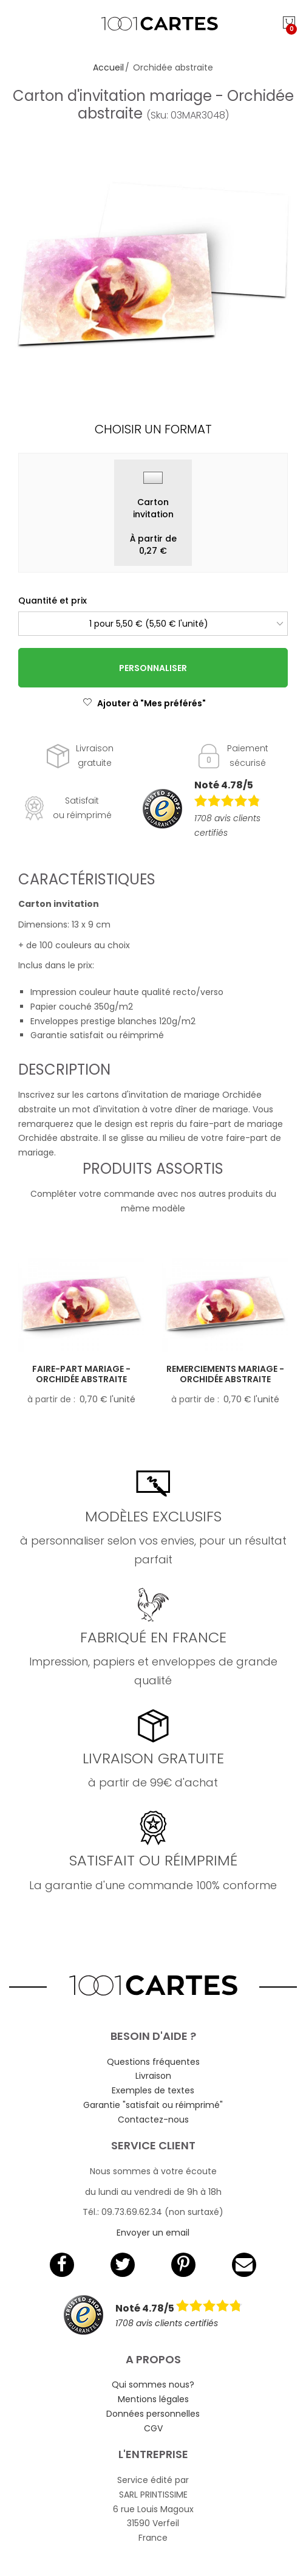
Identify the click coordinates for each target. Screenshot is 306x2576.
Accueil (108, 67)
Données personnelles (153, 2414)
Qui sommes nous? (153, 2384)
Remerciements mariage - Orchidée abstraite (225, 1374)
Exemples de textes (153, 2090)
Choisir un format (153, 429)
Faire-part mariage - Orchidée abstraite (81, 1374)
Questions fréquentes (153, 2062)
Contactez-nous (153, 2119)
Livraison (153, 2076)
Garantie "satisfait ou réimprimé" (153, 2105)
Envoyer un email (153, 2232)
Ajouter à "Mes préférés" (144, 703)
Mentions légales (153, 2399)
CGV (153, 2428)
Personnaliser (153, 668)
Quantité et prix (52, 600)
